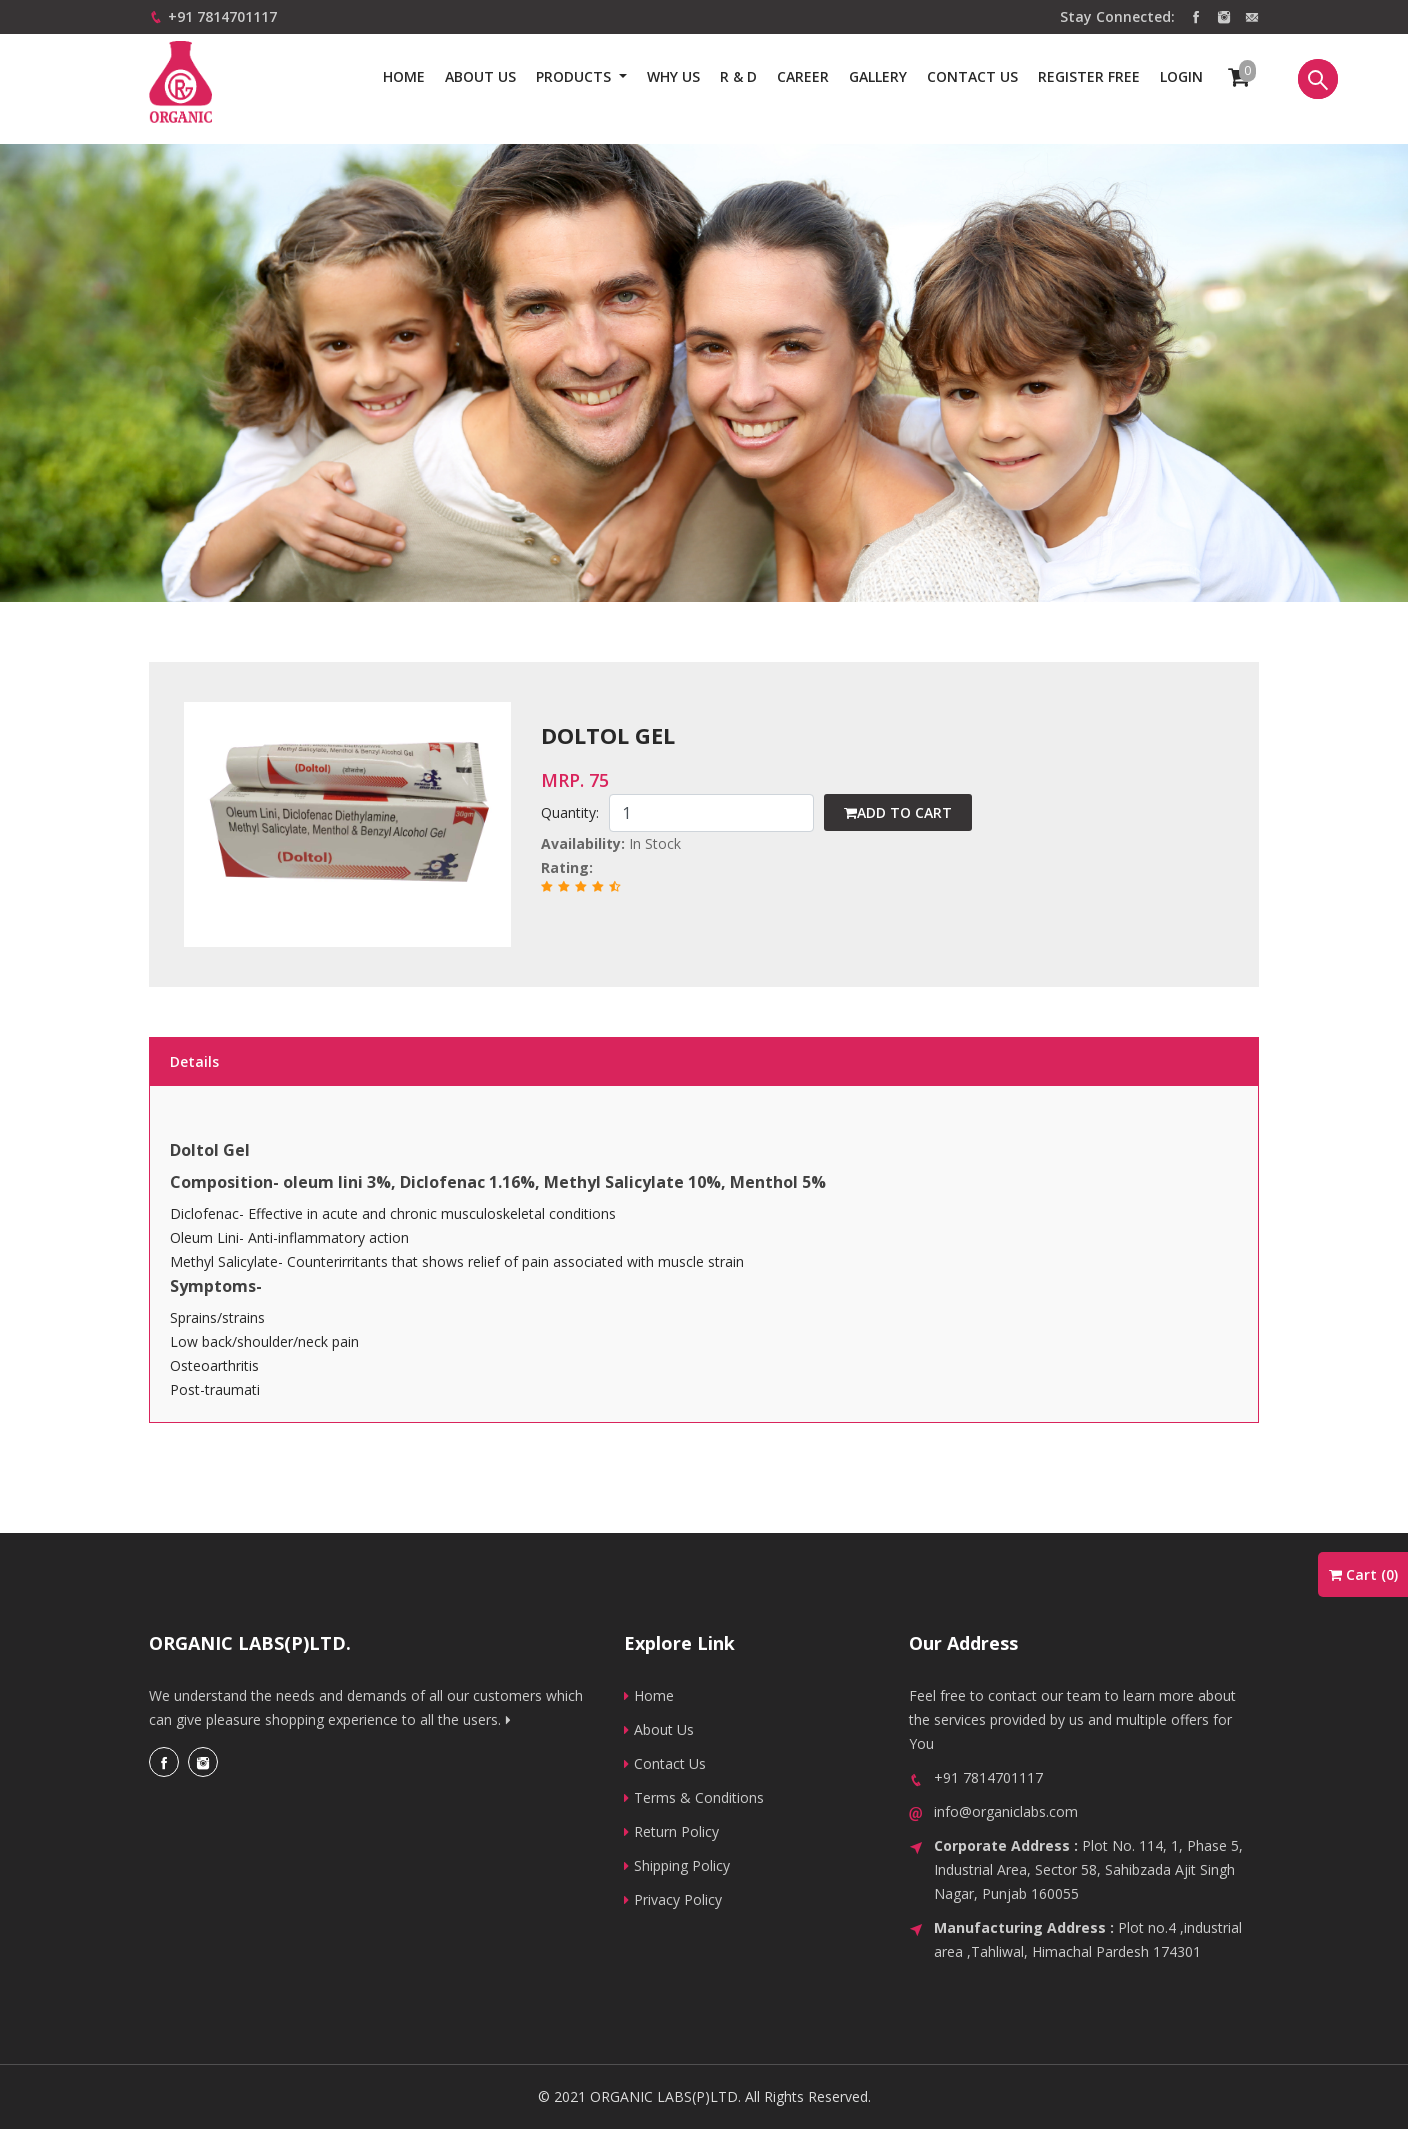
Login (1181, 76)
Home (404, 76)
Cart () (1363, 1574)
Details (194, 1061)
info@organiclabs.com (1006, 1811)
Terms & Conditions (694, 1797)
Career (803, 76)
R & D (738, 76)
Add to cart (898, 812)
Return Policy (671, 1831)
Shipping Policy (677, 1865)
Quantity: (570, 812)
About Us (480, 76)
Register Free (1089, 76)
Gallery (878, 76)
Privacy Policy (673, 1899)
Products (575, 76)
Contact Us (665, 1763)
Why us (673, 76)
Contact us (972, 76)
